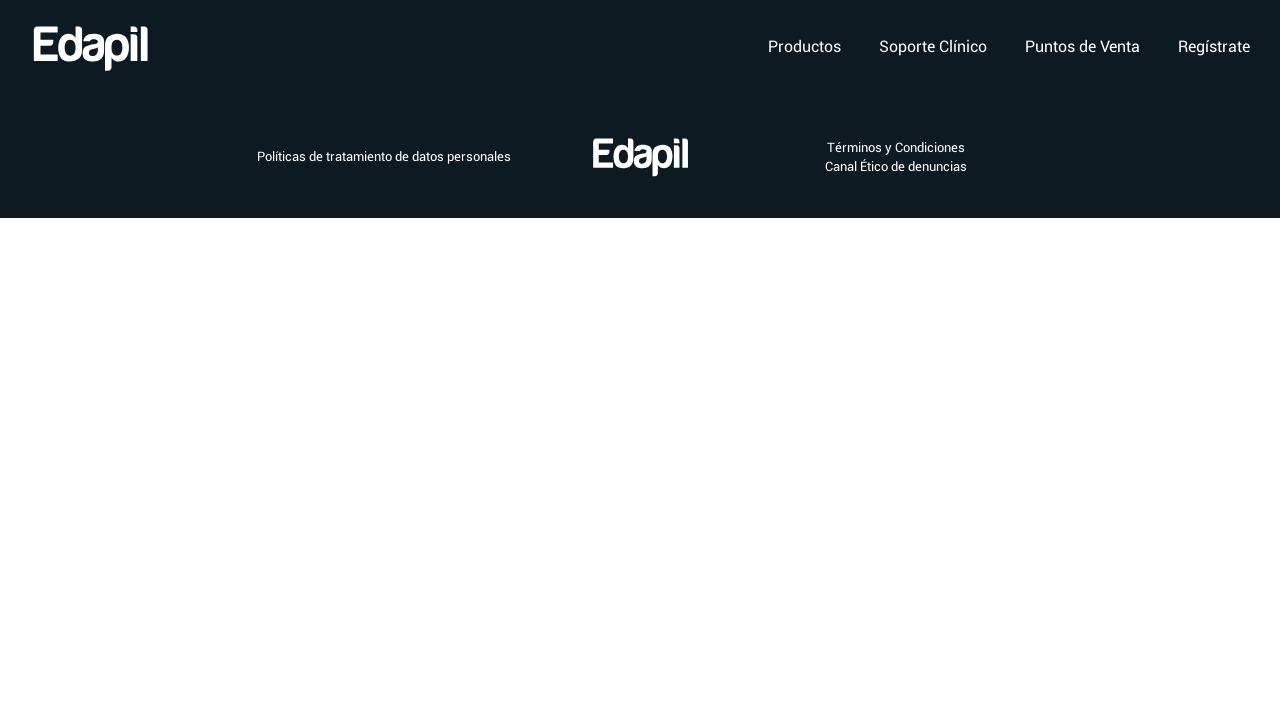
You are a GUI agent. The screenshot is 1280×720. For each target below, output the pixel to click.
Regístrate (1214, 46)
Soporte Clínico (933, 46)
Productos (804, 46)
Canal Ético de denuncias (896, 166)
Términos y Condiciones (896, 147)
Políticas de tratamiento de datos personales (384, 156)
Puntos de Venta (1082, 46)
